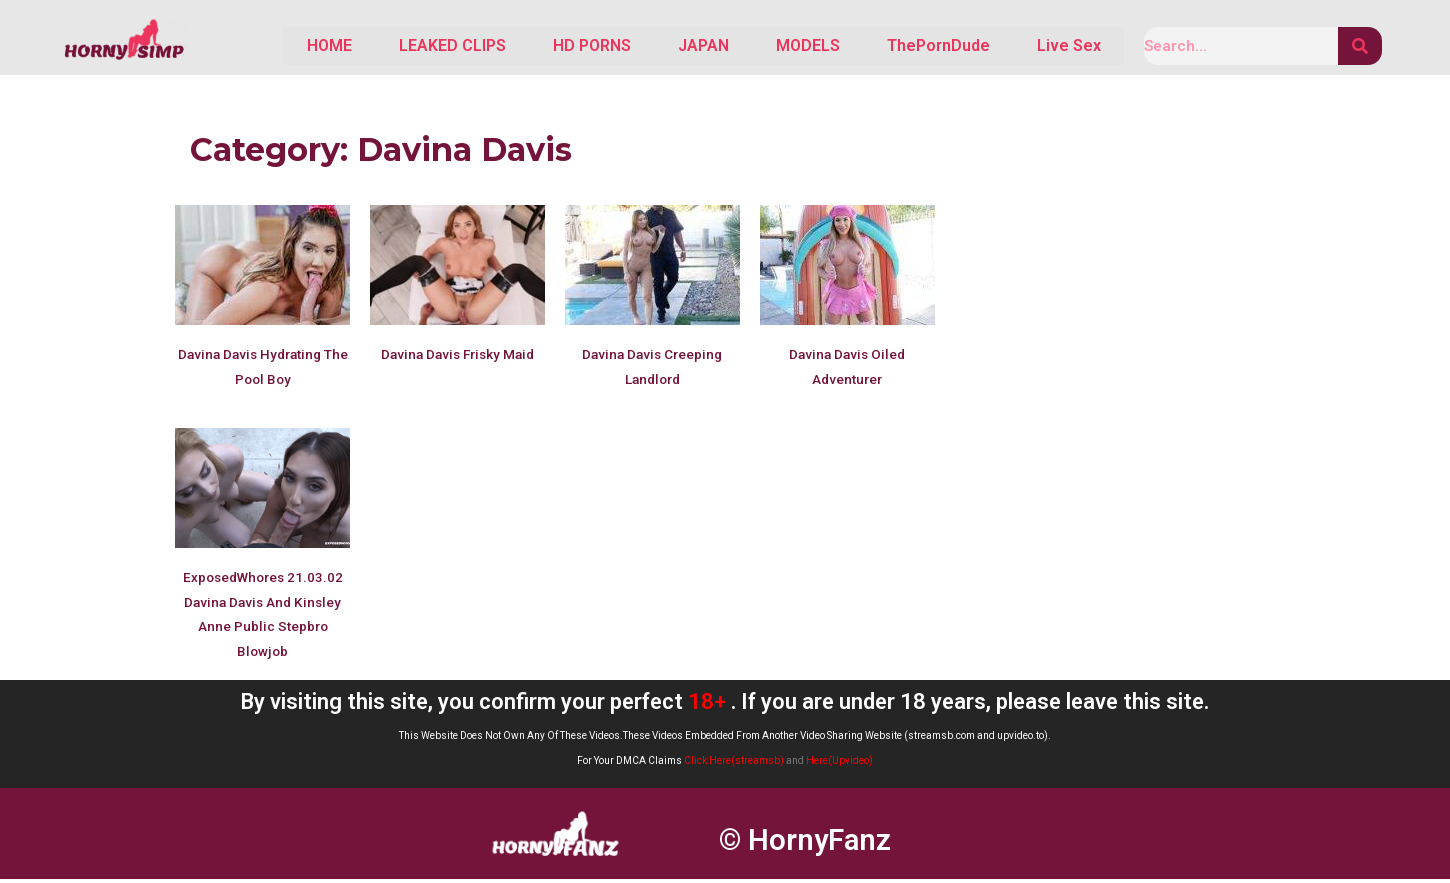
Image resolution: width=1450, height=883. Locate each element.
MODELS (785, 47)
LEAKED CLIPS (402, 47)
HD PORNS (551, 47)
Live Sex (1064, 47)
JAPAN (671, 47)
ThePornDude (924, 47)
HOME (270, 47)
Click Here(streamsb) (734, 764)
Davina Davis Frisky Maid (457, 358)
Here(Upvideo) (839, 764)
